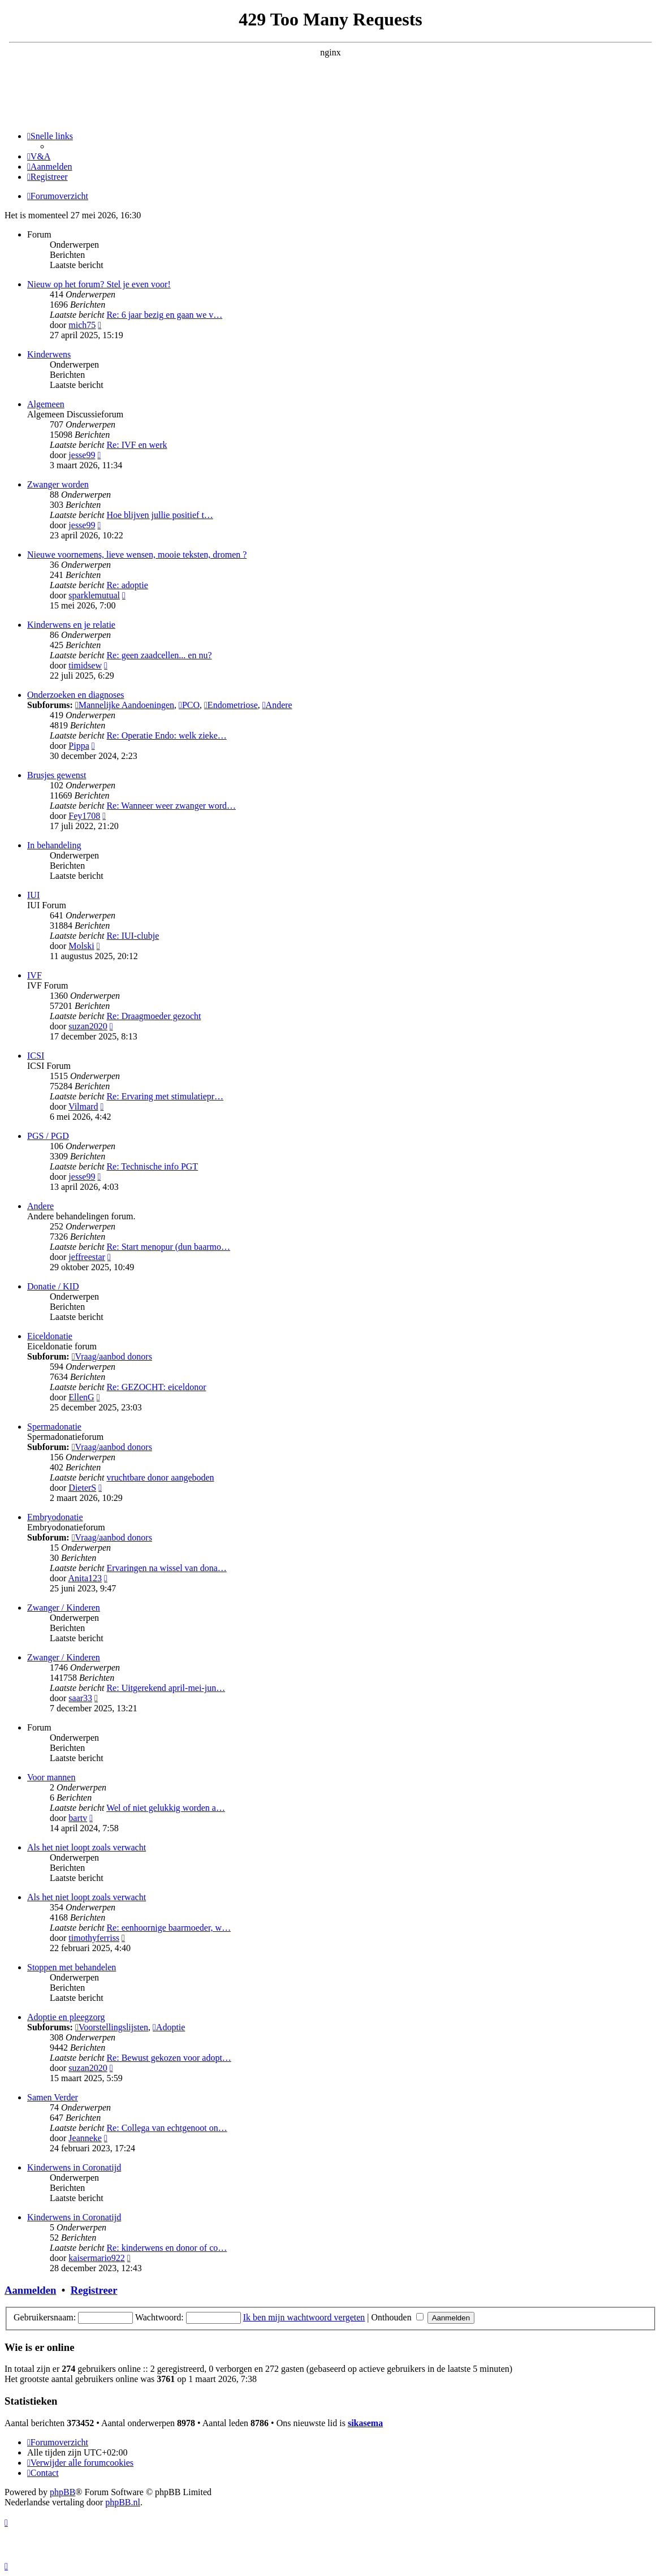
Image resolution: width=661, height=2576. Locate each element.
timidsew (85, 665)
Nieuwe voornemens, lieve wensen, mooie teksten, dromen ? (137, 554)
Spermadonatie (54, 1426)
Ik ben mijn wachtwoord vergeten (304, 2317)
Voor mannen (51, 1777)
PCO (189, 705)
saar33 (80, 1698)
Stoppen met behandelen (71, 1967)
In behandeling (54, 845)
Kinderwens (49, 354)
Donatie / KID (53, 1286)
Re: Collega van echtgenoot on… (166, 2128)
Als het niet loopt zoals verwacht (86, 1847)
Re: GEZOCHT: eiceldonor (156, 1387)
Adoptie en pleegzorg (66, 2017)
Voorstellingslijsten (111, 2027)
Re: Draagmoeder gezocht (153, 1016)
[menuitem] (38, 156)
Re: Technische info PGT (152, 1166)
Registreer (94, 2290)
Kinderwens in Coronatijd (74, 2167)
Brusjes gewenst (56, 775)
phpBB (62, 2492)
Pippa (78, 745)
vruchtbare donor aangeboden (160, 1477)
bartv (77, 1818)
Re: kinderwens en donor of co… (166, 2248)
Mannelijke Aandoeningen (124, 705)
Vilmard (83, 1106)
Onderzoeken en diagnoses (75, 695)
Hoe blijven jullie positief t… (159, 515)
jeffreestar (86, 1257)
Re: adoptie (127, 585)
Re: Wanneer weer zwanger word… (171, 805)
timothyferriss (93, 1938)
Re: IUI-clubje (132, 935)
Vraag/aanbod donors (112, 1356)
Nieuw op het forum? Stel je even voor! (99, 284)
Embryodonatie (55, 1517)
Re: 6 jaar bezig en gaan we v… (164, 315)
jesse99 (81, 455)
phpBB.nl (122, 2502)
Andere (277, 705)
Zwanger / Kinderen (63, 1607)
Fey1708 (84, 816)
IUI (33, 895)
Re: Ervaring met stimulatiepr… (164, 1096)
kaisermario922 (96, 2258)
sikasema (365, 2423)
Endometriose (231, 705)
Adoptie (169, 2027)
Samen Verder (52, 2097)
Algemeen (45, 404)
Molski (81, 946)
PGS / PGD (48, 1136)
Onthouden (397, 2317)
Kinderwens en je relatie (71, 624)
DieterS (82, 1487)
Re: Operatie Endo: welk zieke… (166, 735)
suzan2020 (87, 1026)
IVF (34, 975)
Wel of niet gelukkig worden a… (165, 1808)
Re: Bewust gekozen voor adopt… (168, 2057)
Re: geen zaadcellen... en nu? (158, 655)
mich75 (82, 325)
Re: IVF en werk (136, 445)
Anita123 (85, 1578)
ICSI (35, 1055)
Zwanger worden (58, 484)
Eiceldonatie (49, 1336)
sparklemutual (94, 595)
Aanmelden (30, 2290)
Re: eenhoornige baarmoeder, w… (168, 1927)
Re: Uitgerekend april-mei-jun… (165, 1688)
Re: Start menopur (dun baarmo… (168, 1247)
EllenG (81, 1397)
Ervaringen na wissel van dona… (166, 1568)
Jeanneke (85, 2138)
